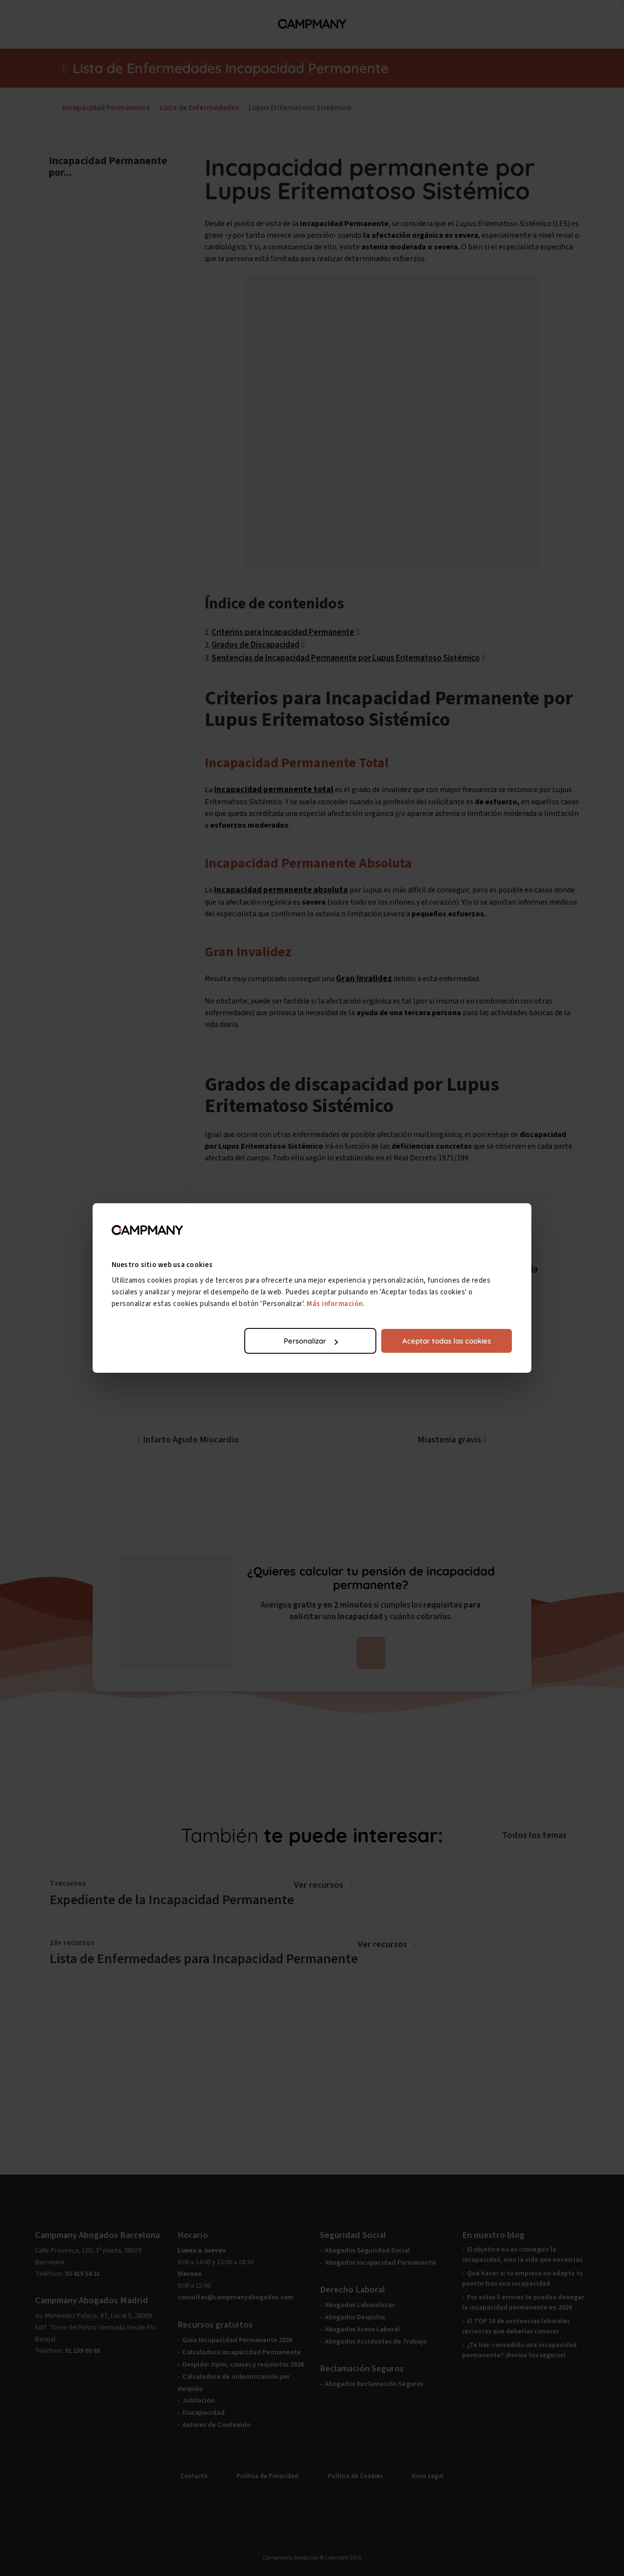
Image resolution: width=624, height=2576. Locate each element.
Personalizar (311, 1340)
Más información (336, 1304)
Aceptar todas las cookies (446, 1340)
